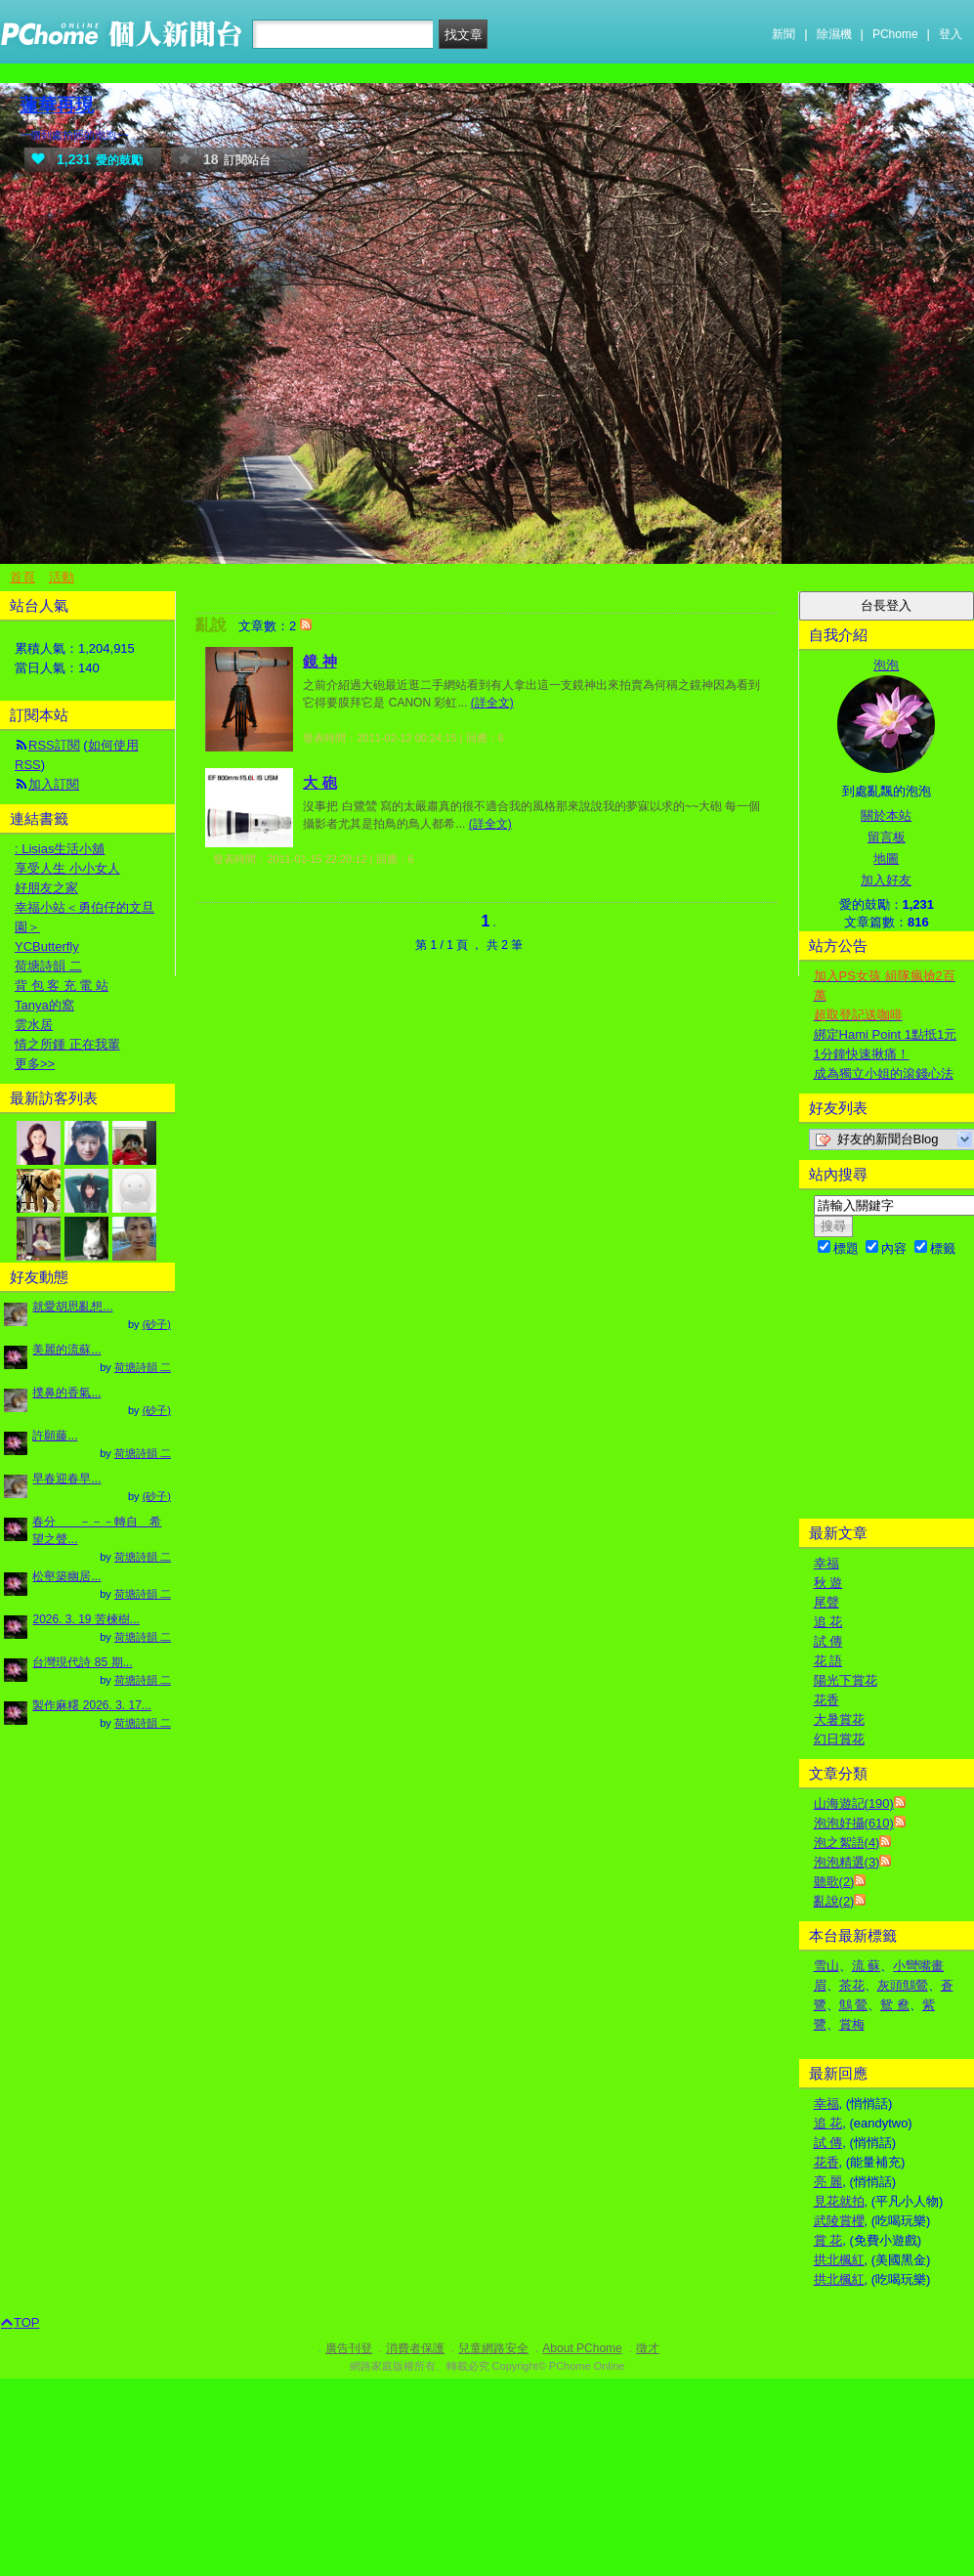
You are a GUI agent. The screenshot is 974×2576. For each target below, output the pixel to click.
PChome (895, 34)
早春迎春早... (66, 1478)
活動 (61, 577)
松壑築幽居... (66, 1576)
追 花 (828, 1621)
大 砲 (319, 782)
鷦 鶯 (853, 2004)
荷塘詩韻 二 (48, 966)
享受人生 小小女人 (67, 868)
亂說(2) (834, 1901)
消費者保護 (415, 2348)
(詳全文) (492, 702)
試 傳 (828, 1641)
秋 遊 (828, 1582)
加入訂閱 (53, 784)
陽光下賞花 (845, 1680)
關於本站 (886, 815)
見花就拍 (839, 2201)
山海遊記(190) (854, 1803)
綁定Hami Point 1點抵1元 (885, 1034)
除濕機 (834, 34)
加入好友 (886, 880)
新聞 (783, 34)
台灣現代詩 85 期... (82, 1662)
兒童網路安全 (493, 2348)
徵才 (647, 2348)
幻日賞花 (839, 1739)
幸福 (826, 1563)
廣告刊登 (348, 2348)
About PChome (581, 2348)
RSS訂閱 (54, 745)
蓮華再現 (57, 105)
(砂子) (157, 1324)
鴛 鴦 (895, 2004)
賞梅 (852, 2024)
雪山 (826, 1965)
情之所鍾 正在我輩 (67, 1044)
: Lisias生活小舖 (60, 848)
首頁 (22, 577)
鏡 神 (319, 661)
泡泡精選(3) (847, 1862)
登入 (950, 34)
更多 (35, 1063)
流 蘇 (866, 1965)
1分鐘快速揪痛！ (862, 1054)
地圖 (886, 858)
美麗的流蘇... (66, 1349)
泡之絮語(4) (847, 1842)
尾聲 (826, 1602)
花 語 (828, 1660)
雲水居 (34, 1024)
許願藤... (54, 1435)
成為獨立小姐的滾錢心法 (883, 1073)
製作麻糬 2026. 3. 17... (91, 1705)
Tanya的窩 (44, 1005)
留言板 (887, 837)
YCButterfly (47, 946)
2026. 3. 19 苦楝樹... (85, 1619)
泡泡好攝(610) (854, 1823)
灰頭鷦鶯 (902, 1985)
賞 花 (828, 2240)
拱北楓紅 (839, 2260)
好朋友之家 (46, 887)
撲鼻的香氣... (66, 1392)
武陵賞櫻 (839, 2220)
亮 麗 (828, 2181)
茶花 (852, 1985)
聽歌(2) (834, 1881)
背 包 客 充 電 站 (61, 985)
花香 (826, 1700)
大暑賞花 (839, 1719)
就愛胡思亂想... (72, 1306)
